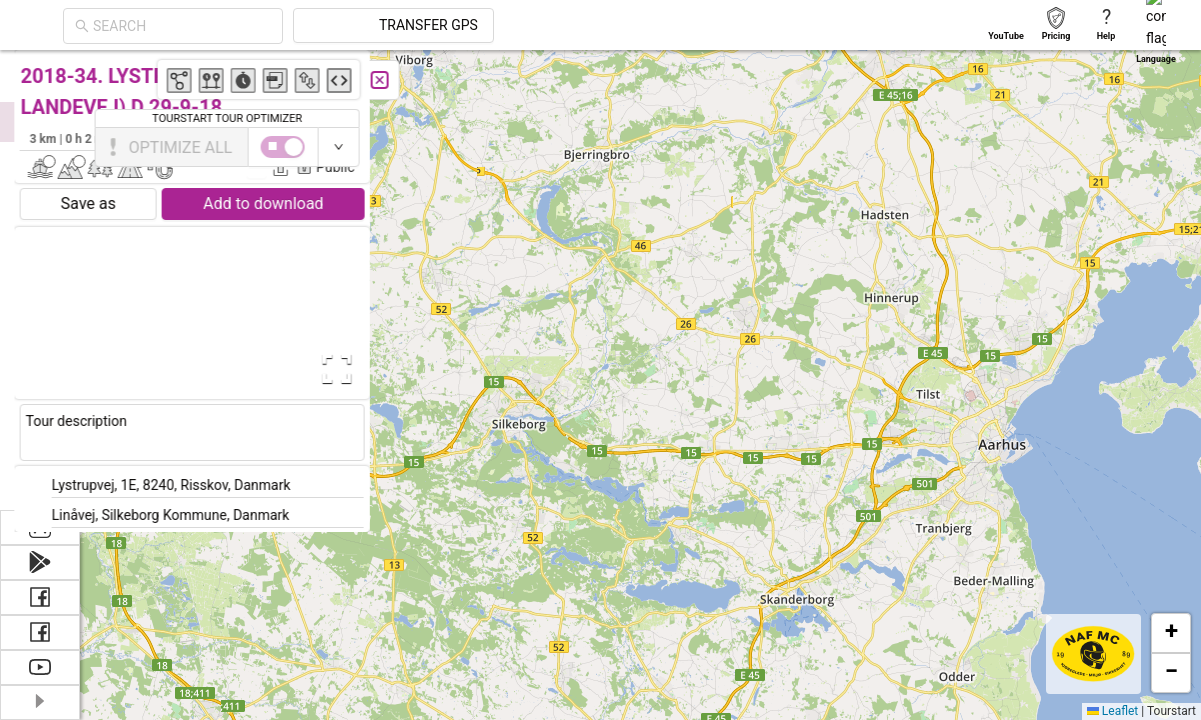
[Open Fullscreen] (398, 369)
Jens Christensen (365, 138)
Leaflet (1112, 711)
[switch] (1114, 147)
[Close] (445, 80)
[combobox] (362, 26)
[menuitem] (39, 74)
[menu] (40, 280)
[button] (1017, 367)
